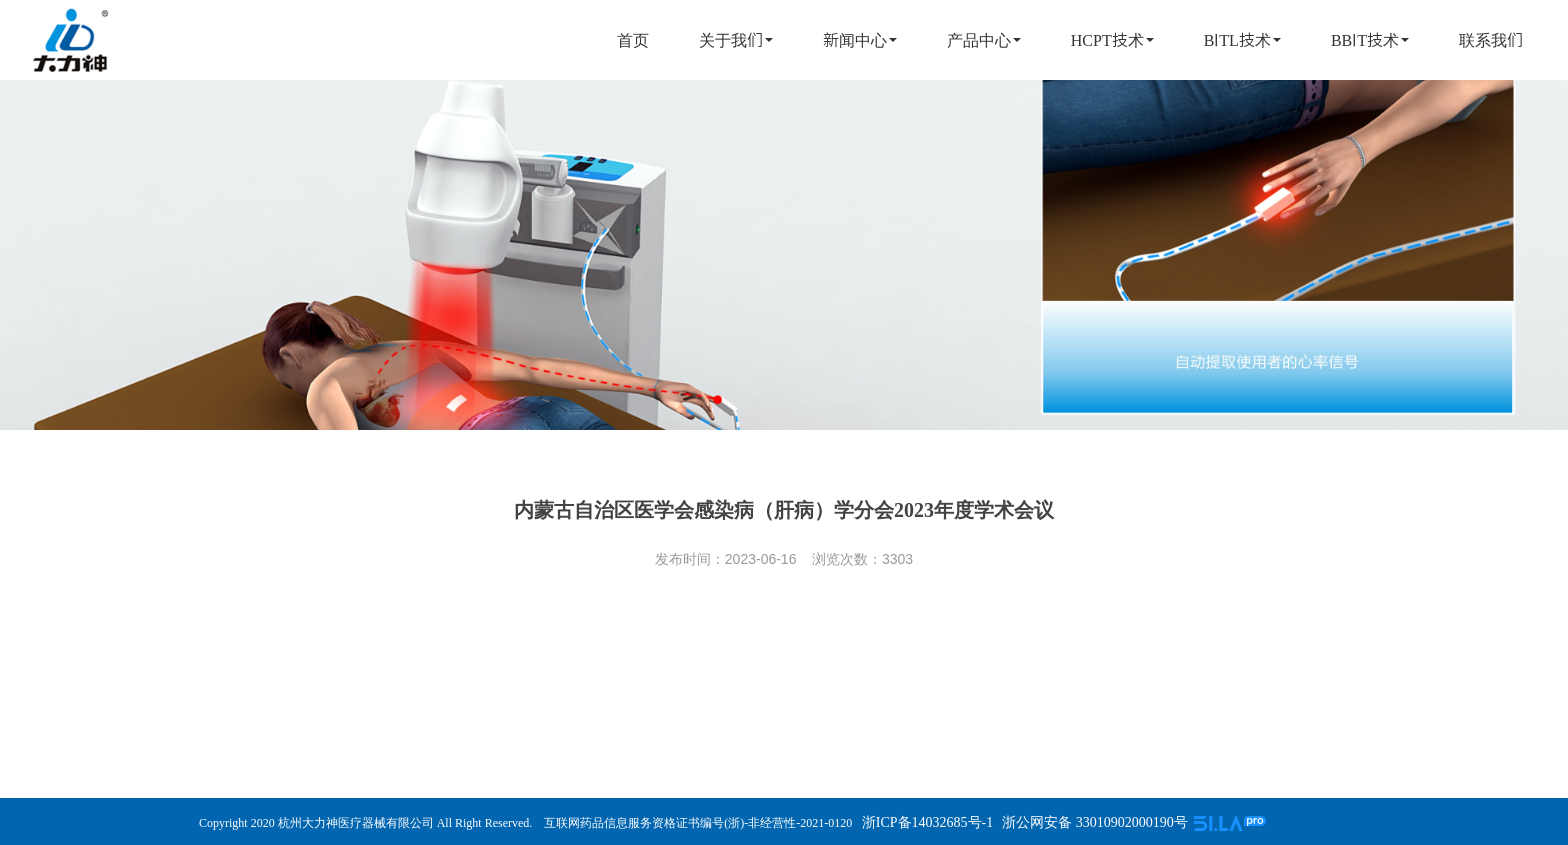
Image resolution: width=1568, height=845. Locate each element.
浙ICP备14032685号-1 (925, 822)
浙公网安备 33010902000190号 (1095, 822)
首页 (633, 40)
